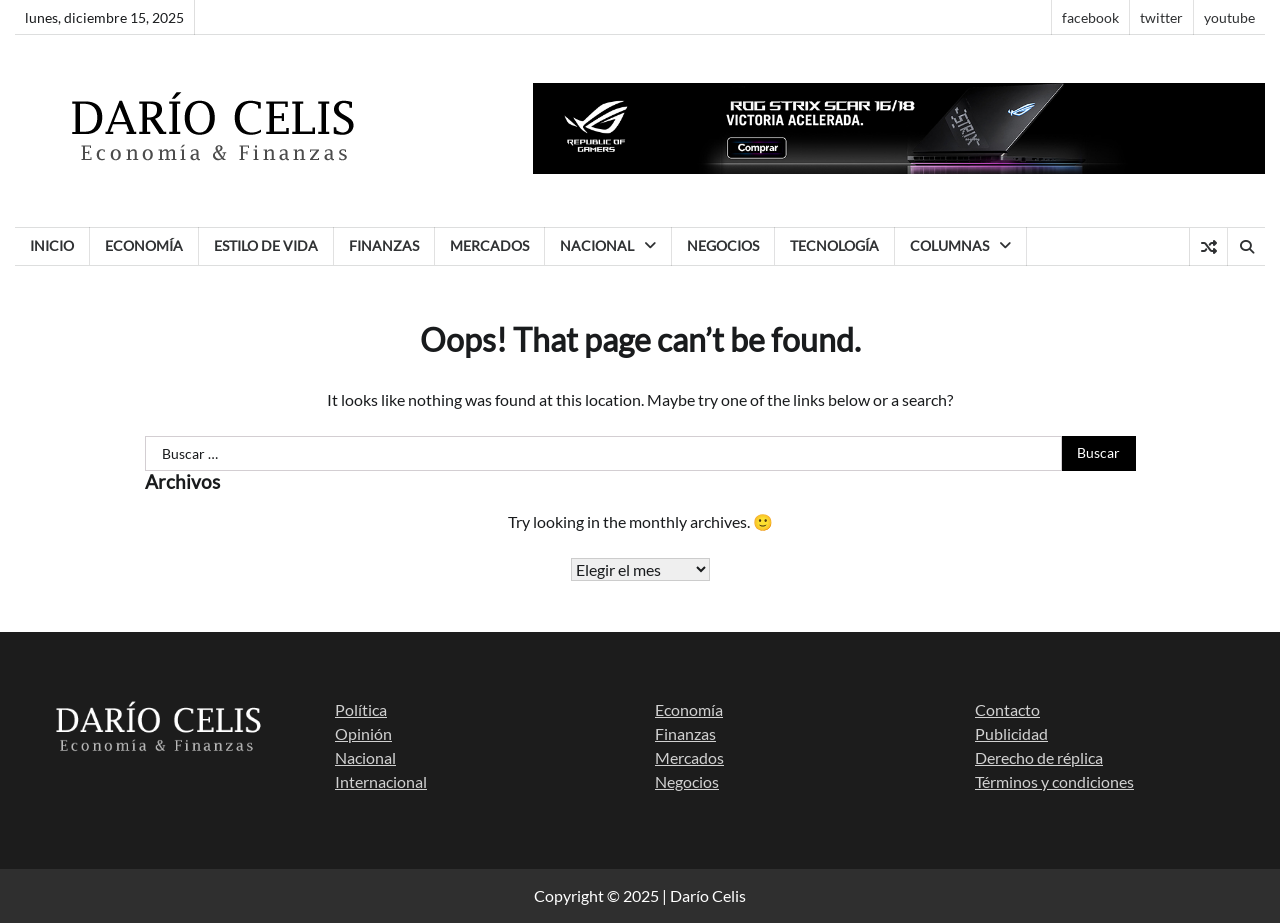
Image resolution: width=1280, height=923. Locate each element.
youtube (1229, 17)
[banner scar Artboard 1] (899, 167)
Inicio (52, 245)
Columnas (949, 245)
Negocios (723, 245)
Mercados (489, 245)
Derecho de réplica (1039, 757)
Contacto (1007, 709)
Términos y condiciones (1054, 781)
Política (361, 709)
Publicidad (1011, 733)
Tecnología (834, 245)
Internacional (381, 781)
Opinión (363, 733)
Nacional (597, 245)
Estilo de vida (266, 245)
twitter (1161, 17)
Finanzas (384, 245)
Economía (144, 245)
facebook (1090, 17)
